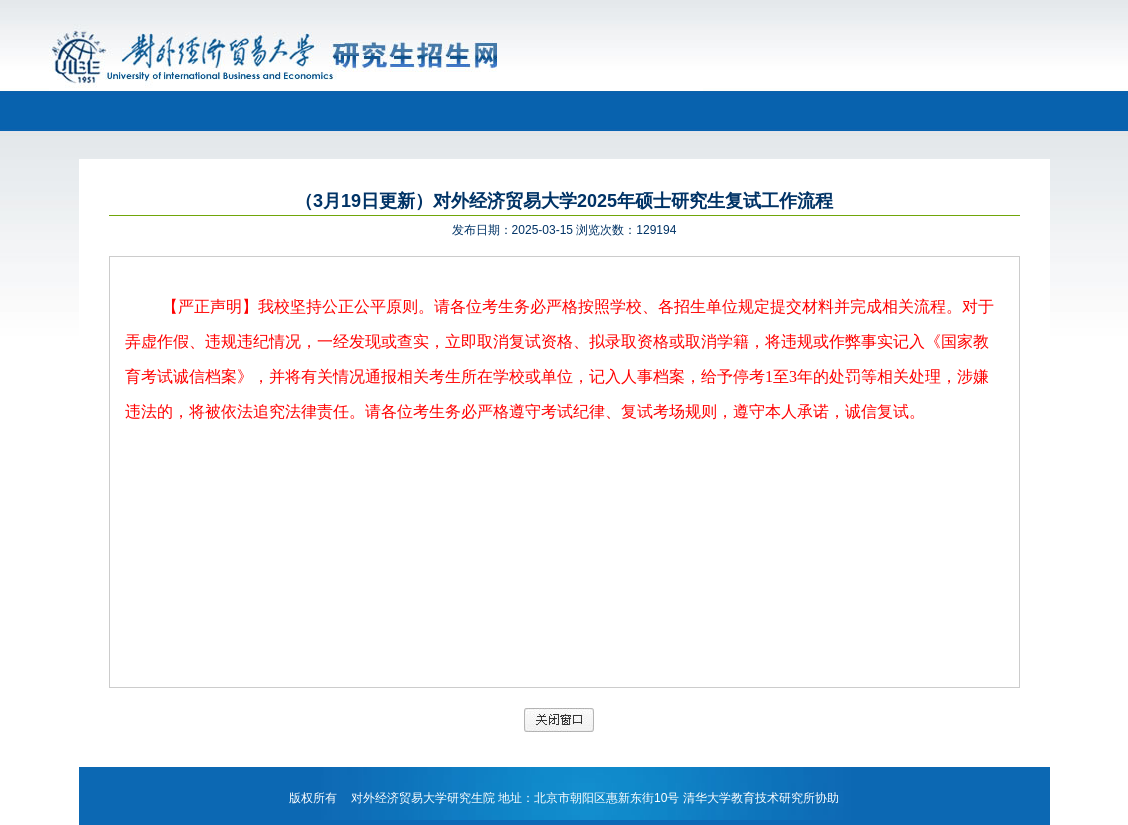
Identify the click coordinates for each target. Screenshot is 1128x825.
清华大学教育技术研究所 (749, 798)
